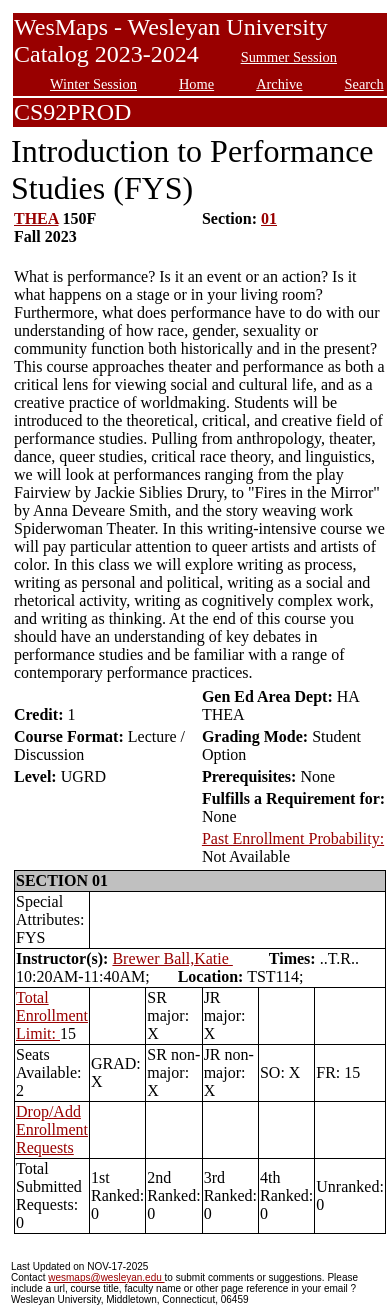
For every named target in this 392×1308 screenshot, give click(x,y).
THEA (36, 218)
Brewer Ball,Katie (172, 958)
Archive (279, 84)
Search (364, 84)
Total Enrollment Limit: (52, 1015)
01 (269, 218)
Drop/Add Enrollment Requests (52, 1129)
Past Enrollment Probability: (293, 838)
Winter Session (93, 84)
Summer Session (289, 57)
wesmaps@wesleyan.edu (106, 1277)
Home (196, 84)
